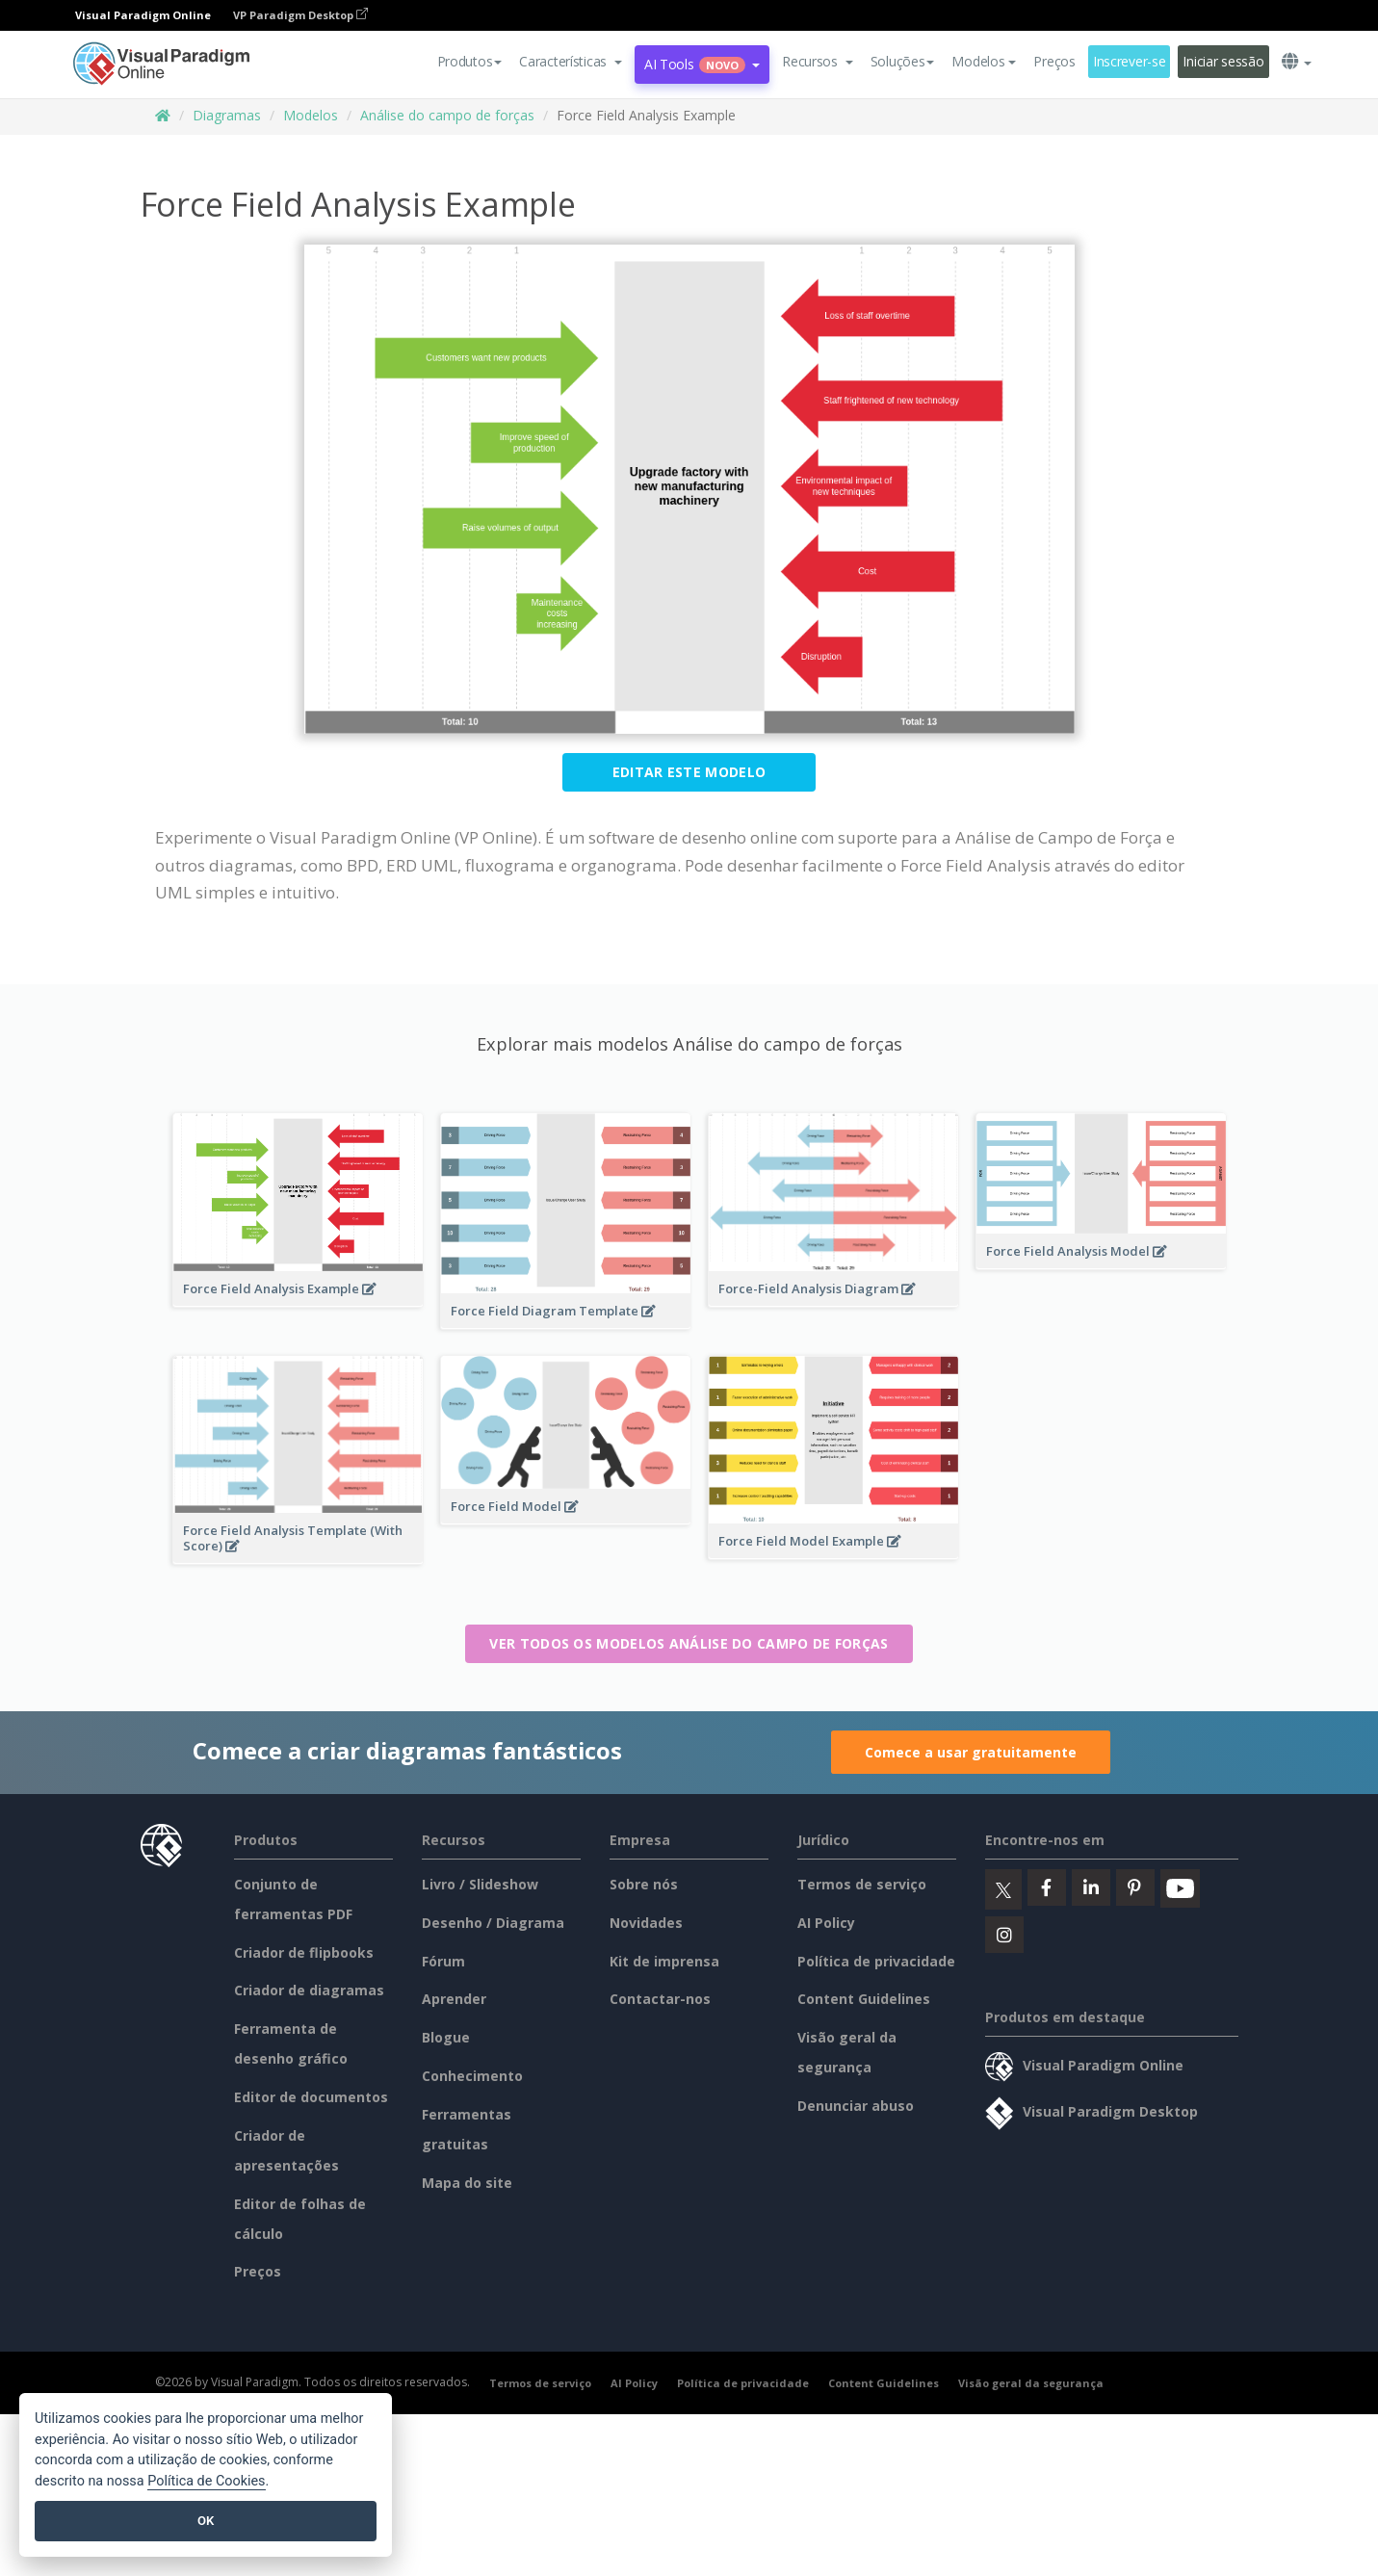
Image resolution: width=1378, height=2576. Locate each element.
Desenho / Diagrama (493, 1922)
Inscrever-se (1129, 61)
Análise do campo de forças (447, 115)
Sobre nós (644, 1884)
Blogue (446, 2037)
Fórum (443, 1961)
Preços (1054, 61)
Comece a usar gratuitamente (971, 1752)
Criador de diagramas (309, 1990)
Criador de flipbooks (304, 1952)
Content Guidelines (863, 1999)
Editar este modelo (689, 772)
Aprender (454, 1999)
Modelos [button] (983, 61)
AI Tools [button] (702, 64)
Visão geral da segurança (1031, 2383)
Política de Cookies (206, 2481)
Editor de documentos (311, 2097)
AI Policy (826, 1922)
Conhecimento (472, 2076)
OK (205, 2520)
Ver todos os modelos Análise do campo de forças (688, 1643)
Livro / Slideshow (480, 1884)
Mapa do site (467, 2182)
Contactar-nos (660, 1999)
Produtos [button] (470, 61)
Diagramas (227, 115)
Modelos (310, 115)
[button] (570, 61)
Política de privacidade (876, 1961)
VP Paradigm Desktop (300, 15)
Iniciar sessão (1223, 61)
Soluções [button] (903, 61)
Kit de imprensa (664, 1961)
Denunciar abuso (855, 2105)
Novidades (646, 1922)
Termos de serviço (861, 1884)
